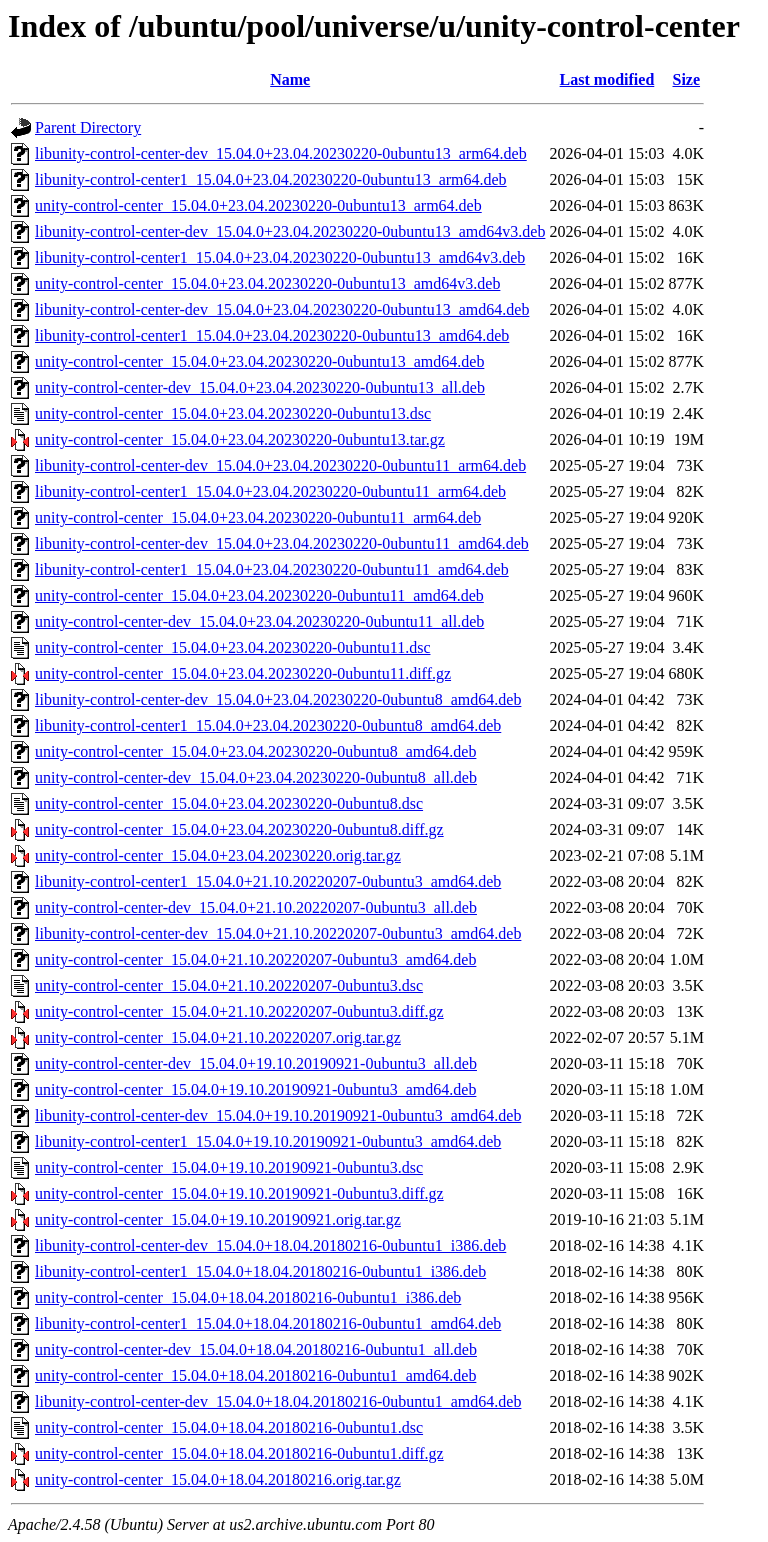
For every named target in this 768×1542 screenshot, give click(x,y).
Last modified (607, 79)
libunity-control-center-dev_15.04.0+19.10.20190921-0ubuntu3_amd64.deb (278, 1115)
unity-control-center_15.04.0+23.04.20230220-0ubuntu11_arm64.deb (258, 517)
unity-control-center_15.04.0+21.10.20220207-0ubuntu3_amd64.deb (255, 959)
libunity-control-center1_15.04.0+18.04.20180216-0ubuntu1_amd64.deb (268, 1323)
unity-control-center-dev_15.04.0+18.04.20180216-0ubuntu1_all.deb (256, 1349)
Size (687, 79)
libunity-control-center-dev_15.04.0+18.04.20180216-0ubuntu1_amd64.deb (278, 1401)
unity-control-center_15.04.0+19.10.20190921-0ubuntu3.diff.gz (239, 1193)
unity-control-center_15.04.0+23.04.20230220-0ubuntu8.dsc (229, 803)
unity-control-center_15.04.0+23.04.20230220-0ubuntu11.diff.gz (243, 673)
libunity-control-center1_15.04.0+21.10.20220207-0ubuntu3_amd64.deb (268, 881)
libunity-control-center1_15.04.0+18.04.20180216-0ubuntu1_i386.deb (260, 1271)
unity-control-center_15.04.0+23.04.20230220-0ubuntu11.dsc (232, 647)
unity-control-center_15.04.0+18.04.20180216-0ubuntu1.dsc (229, 1427)
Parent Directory (88, 127)
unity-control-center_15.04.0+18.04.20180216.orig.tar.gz (218, 1479)
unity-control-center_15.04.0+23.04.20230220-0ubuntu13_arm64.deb (258, 205)
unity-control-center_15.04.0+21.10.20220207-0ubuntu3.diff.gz (239, 1011)
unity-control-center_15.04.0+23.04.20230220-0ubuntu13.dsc (233, 413)
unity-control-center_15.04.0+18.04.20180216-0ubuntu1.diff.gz (239, 1453)
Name (290, 79)
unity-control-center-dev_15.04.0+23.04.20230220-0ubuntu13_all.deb (260, 387)
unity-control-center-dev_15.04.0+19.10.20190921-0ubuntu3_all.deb (256, 1063)
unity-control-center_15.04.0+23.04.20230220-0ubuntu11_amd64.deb (259, 595)
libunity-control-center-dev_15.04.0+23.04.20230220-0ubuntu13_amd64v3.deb (290, 231)
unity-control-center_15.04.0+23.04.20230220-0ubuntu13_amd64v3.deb (267, 283)
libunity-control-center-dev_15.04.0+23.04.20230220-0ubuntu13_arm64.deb (281, 153)
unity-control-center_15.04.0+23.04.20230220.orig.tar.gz (218, 855)
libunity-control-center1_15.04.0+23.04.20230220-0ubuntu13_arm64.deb (271, 179)
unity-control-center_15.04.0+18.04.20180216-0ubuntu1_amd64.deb (255, 1375)
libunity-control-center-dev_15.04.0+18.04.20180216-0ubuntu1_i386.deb (270, 1245)
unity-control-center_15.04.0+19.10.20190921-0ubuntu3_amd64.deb (255, 1089)
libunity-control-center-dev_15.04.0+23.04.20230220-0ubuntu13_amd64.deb (282, 309)
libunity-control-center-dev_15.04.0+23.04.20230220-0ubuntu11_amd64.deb (282, 543)
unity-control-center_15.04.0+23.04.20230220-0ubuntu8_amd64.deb (255, 751)
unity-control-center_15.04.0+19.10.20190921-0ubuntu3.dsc (229, 1167)
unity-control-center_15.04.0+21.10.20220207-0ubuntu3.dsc (229, 985)
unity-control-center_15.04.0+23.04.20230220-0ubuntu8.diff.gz (239, 829)
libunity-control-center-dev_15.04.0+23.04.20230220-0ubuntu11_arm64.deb (280, 465)
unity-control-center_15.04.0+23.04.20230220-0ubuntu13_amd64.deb (259, 361)
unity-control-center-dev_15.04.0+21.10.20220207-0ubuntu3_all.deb (256, 907)
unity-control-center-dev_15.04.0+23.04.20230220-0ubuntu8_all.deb (256, 777)
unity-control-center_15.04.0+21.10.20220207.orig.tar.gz (218, 1037)
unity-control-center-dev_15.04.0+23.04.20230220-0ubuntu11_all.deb (259, 621)
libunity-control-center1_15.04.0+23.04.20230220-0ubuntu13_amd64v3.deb (280, 257)
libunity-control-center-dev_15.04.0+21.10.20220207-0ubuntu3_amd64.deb (278, 933)
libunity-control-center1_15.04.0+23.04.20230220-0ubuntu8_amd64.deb (268, 725)
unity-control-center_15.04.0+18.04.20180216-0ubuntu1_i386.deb (248, 1297)
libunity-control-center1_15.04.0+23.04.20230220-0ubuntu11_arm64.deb (270, 491)
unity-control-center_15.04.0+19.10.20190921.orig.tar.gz (218, 1219)
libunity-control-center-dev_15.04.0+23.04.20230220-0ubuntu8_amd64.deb (278, 699)
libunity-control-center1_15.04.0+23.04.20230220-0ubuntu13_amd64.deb (272, 335)
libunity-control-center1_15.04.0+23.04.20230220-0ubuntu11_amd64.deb (272, 569)
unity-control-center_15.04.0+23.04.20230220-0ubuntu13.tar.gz (240, 439)
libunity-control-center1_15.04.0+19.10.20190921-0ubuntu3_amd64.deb (268, 1141)
